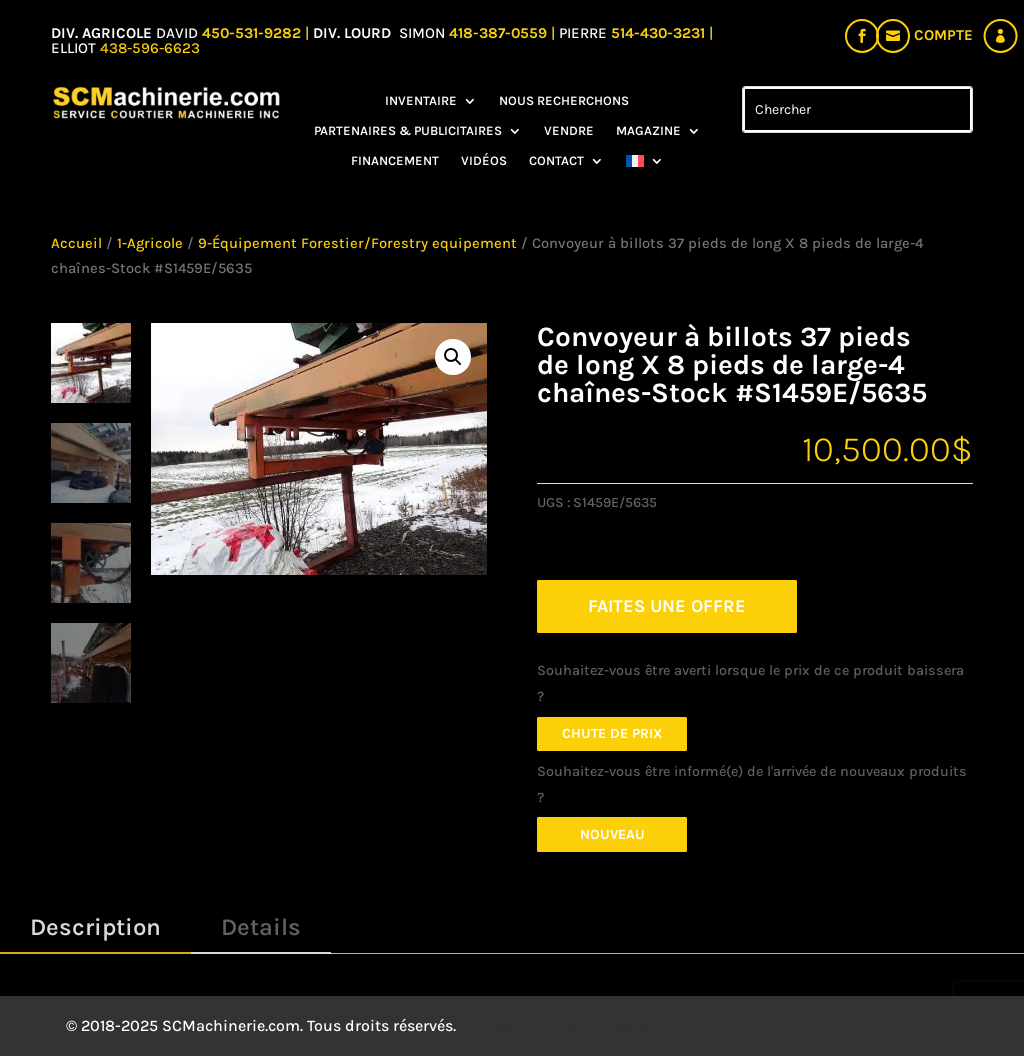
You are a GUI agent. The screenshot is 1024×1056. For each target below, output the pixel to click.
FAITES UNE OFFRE (667, 606)
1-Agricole (150, 243)
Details (261, 927)
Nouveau (612, 834)
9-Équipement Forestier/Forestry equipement (357, 243)
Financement (395, 161)
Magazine (648, 131)
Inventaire (421, 101)
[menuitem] (645, 165)
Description (95, 927)
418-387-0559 (500, 33)
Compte (943, 35)
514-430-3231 (660, 33)
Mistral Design (603, 1025)
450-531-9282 (251, 33)
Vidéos (484, 161)
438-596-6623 (150, 48)
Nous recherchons (564, 101)
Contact (556, 161)
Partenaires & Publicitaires (408, 131)
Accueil (76, 243)
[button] (453, 357)
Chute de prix (612, 733)
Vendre (569, 131)
